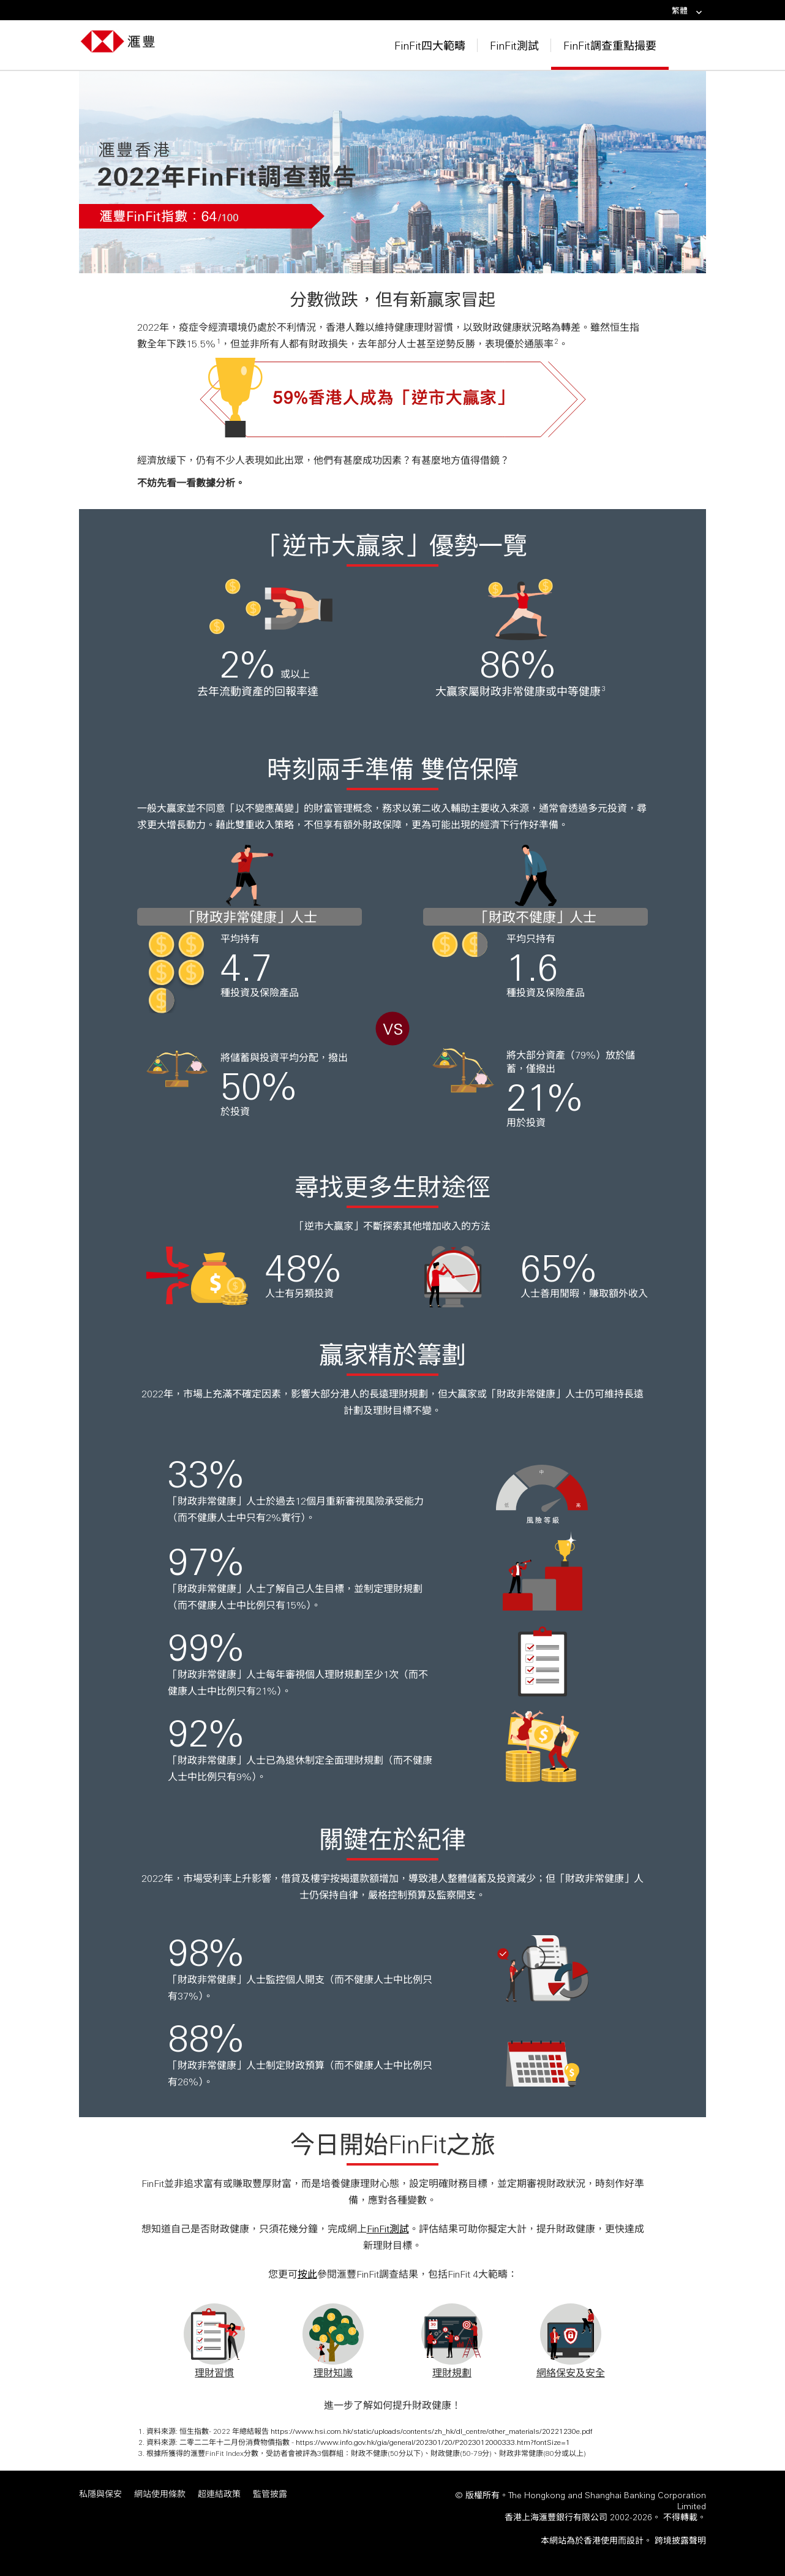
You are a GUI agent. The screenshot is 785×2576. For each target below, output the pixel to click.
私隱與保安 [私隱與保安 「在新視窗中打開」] (100, 2493)
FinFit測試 (514, 45)
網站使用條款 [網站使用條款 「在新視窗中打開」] (160, 2493)
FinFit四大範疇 (429, 45)
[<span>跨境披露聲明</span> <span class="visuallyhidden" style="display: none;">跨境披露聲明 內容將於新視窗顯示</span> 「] (680, 2539)
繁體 (687, 11)
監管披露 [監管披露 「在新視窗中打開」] (270, 2493)
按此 (307, 2273)
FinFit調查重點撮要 (609, 45)
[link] (695, 13)
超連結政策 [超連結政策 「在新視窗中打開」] (219, 2493)
